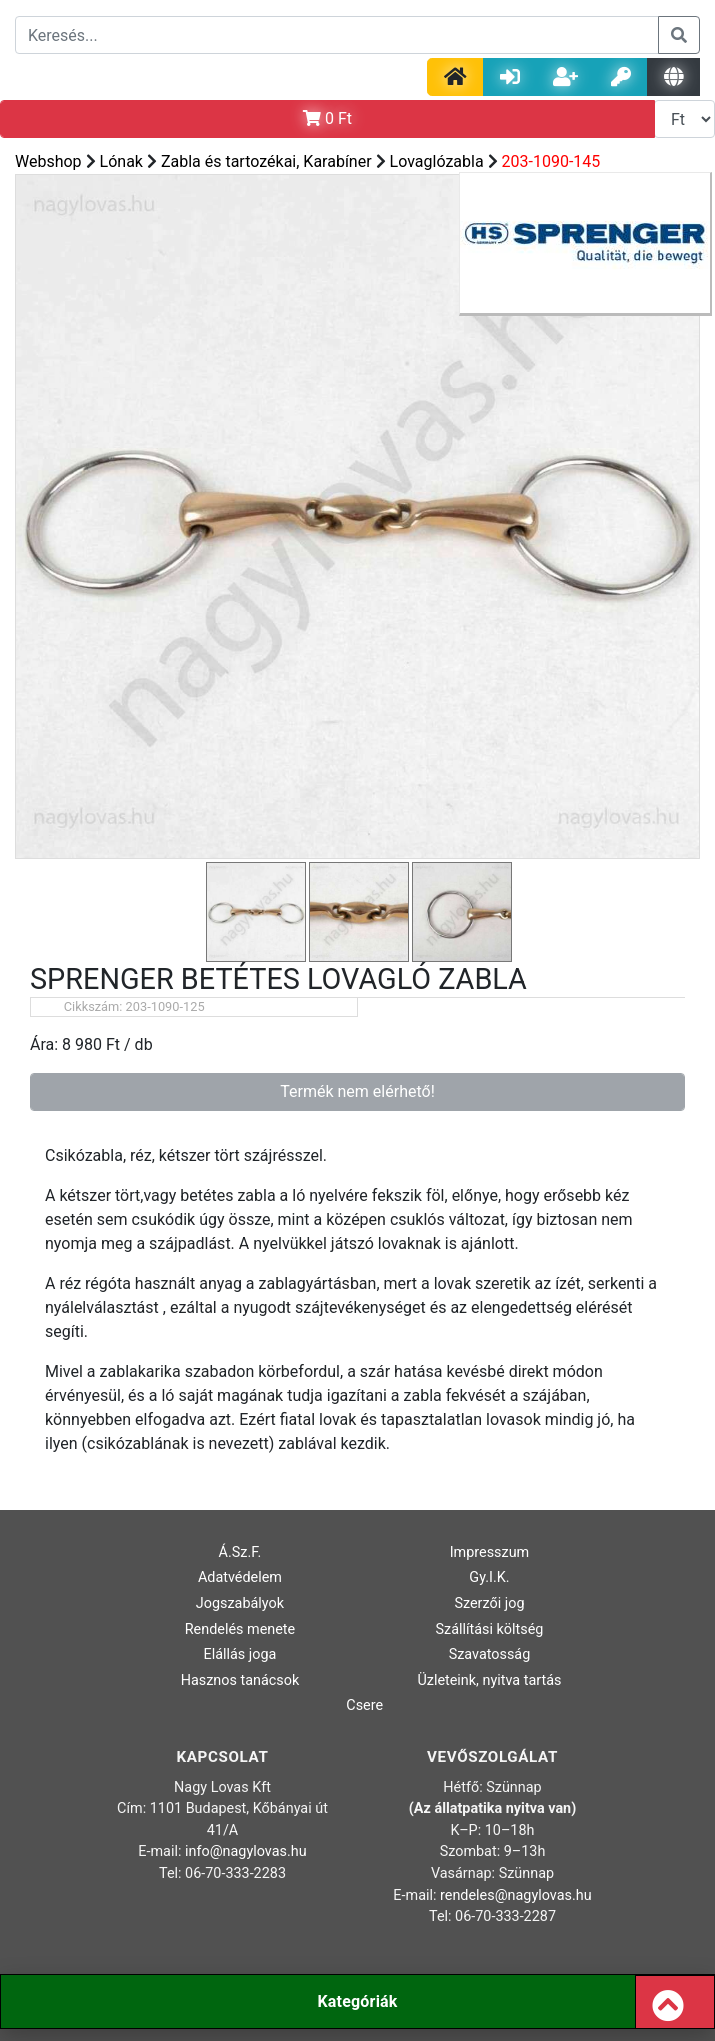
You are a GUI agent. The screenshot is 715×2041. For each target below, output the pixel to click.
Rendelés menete (240, 1629)
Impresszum (490, 1552)
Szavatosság (490, 1654)
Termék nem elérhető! (357, 1091)
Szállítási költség (489, 1629)
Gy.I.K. (489, 1577)
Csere (364, 1705)
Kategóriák (357, 2001)
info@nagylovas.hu (246, 1851)
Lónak (121, 161)
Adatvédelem (240, 1577)
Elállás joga (240, 1654)
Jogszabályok (240, 1603)
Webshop (48, 161)
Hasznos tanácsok (240, 1680)
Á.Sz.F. (240, 1552)
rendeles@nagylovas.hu (516, 1895)
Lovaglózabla (437, 161)
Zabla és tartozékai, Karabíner (266, 161)
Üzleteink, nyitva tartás (489, 1680)
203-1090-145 (551, 161)
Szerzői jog (489, 1603)
